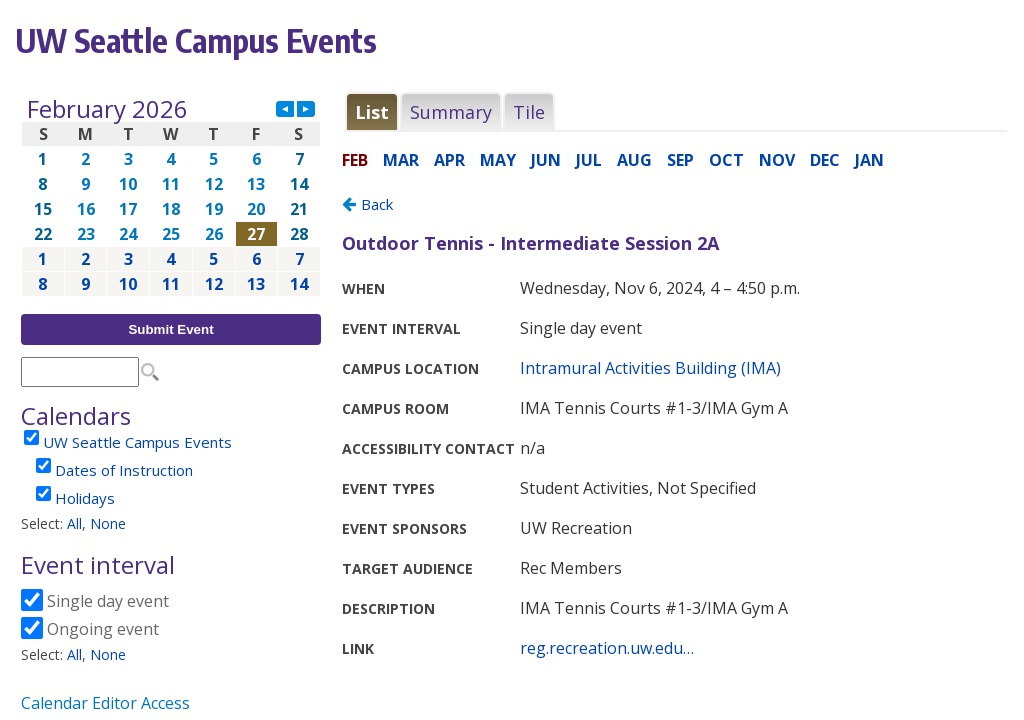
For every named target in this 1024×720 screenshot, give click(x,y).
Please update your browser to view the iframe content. (171, 196)
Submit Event (170, 329)
